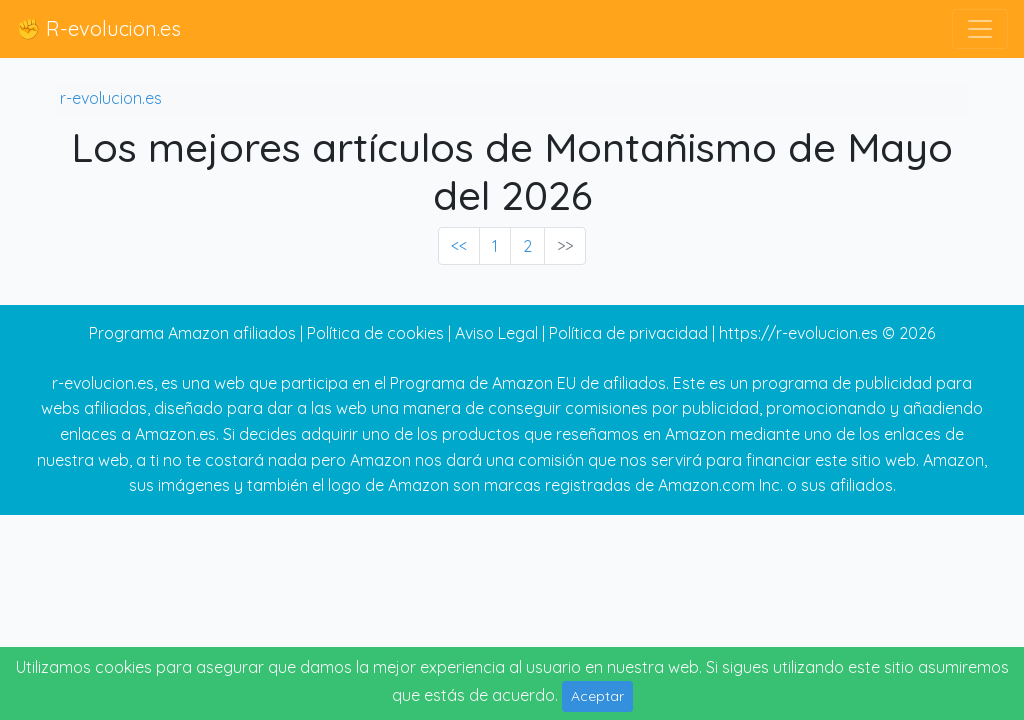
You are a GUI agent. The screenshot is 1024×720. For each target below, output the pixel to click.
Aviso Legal (496, 333)
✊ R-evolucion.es (98, 28)
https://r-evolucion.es (798, 333)
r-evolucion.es (111, 98)
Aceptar (597, 696)
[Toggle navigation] (980, 29)
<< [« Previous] (459, 246)
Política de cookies (375, 333)
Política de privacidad (628, 333)
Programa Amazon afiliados (192, 333)
